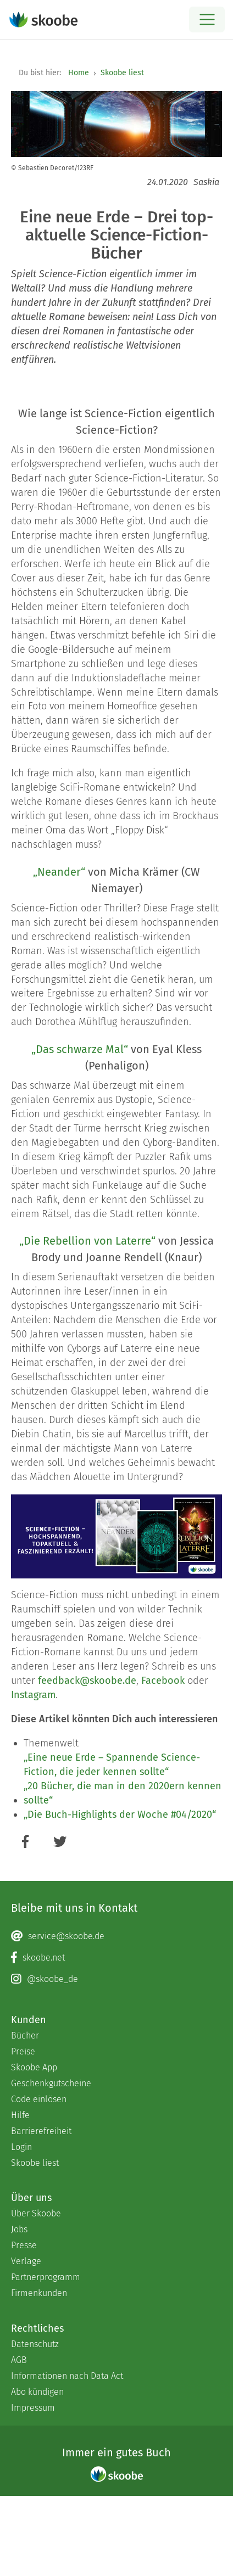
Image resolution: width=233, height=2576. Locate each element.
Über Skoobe (36, 2213)
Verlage (26, 2261)
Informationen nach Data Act (67, 2376)
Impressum (33, 2408)
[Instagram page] (116, 1979)
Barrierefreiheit (41, 2131)
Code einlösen (38, 2099)
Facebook (163, 1681)
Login (21, 2147)
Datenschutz (35, 2344)
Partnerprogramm (45, 2277)
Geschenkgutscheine (51, 2083)
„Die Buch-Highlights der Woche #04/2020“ (120, 1814)
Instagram (33, 1695)
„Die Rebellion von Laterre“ (87, 1240)
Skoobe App (34, 2067)
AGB (19, 2360)
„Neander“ (59, 871)
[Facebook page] (116, 1957)
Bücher (25, 2035)
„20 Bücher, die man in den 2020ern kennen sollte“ (122, 1793)
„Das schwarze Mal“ (79, 1049)
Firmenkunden (39, 2293)
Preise (23, 2051)
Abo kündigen (37, 2392)
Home (78, 72)
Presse (24, 2245)
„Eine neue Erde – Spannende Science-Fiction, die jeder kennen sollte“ (112, 1764)
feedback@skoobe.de (87, 1681)
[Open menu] (207, 19)
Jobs (19, 2229)
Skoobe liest (122, 72)
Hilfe (20, 2115)
